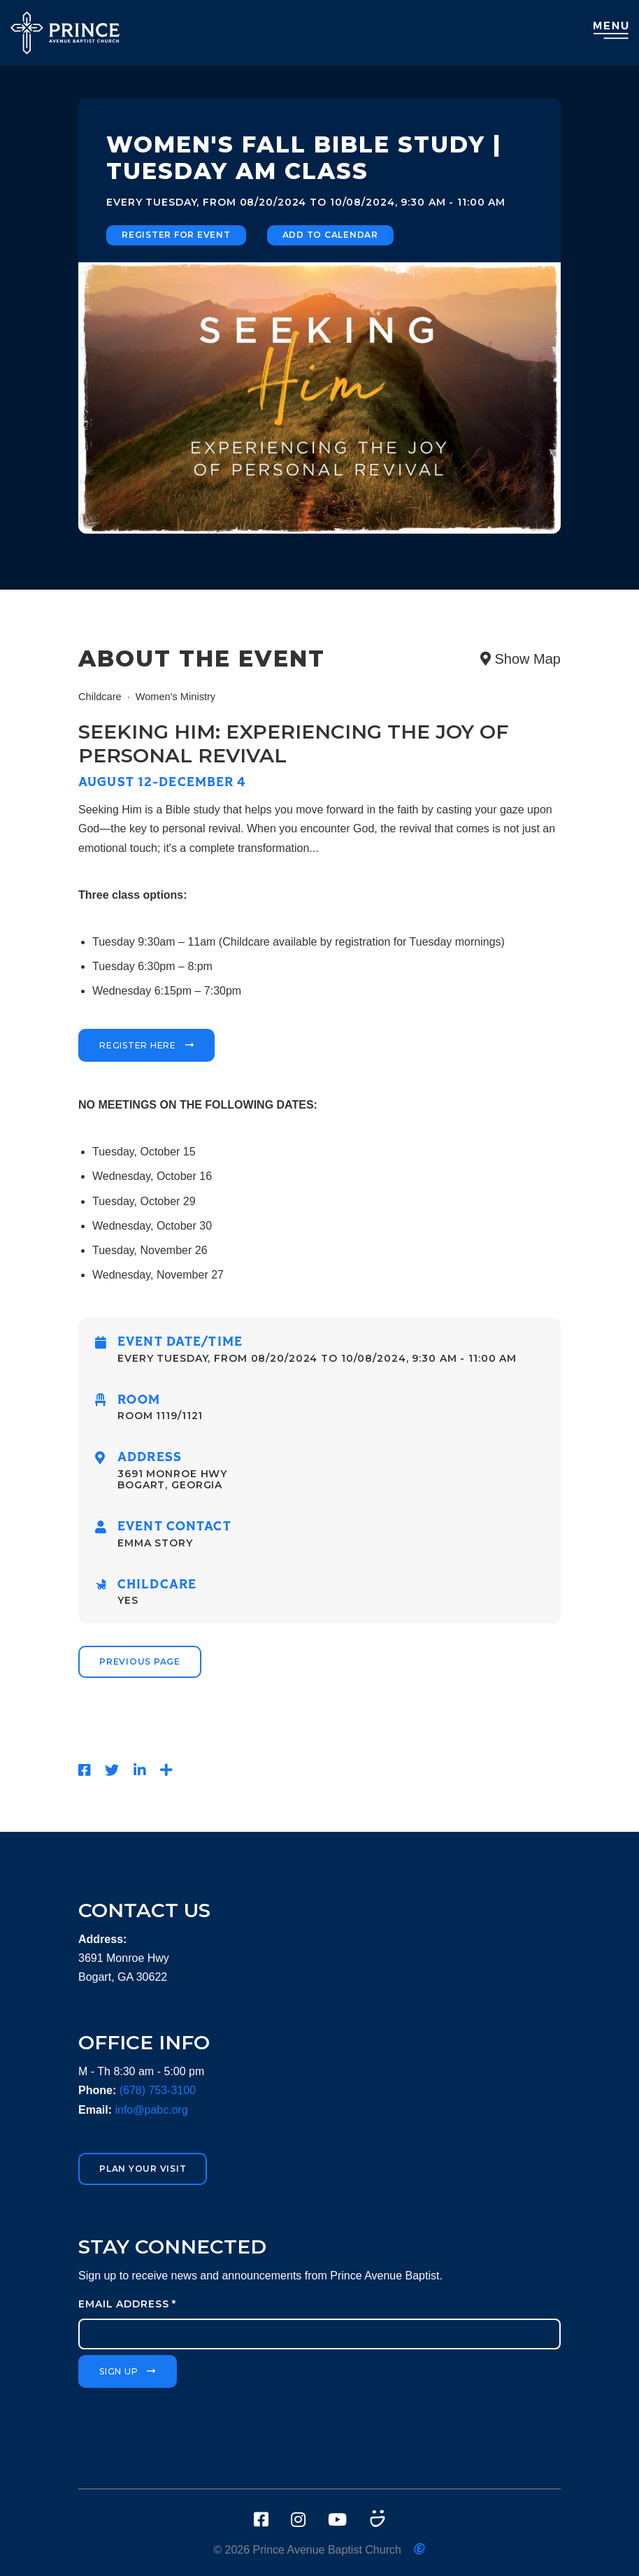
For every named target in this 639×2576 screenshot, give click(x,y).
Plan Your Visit (142, 2168)
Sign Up (118, 2371)
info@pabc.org (151, 2110)
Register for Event (176, 234)
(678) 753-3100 (158, 2090)
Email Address (127, 2304)
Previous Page (139, 1661)
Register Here (137, 1045)
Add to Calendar (330, 234)
